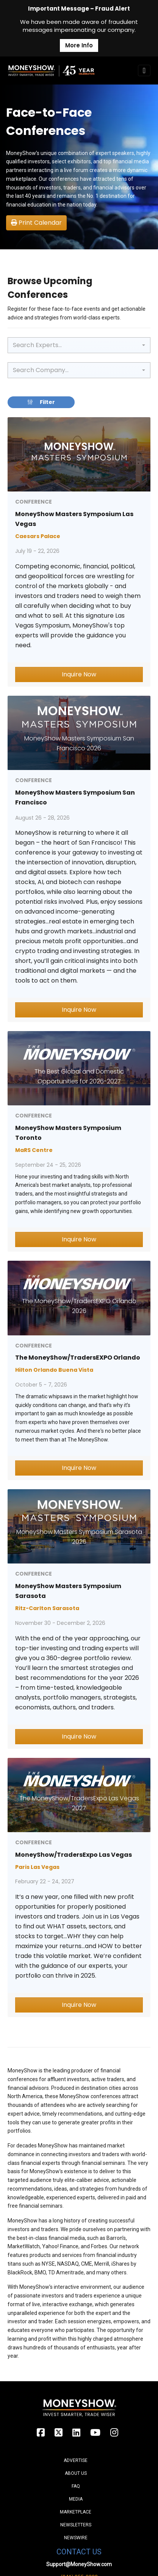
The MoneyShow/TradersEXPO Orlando (77, 1357)
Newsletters (75, 2524)
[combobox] (79, 345)
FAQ (76, 2486)
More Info (79, 45)
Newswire (76, 2537)
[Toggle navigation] (144, 70)
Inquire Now (79, 674)
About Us (76, 2473)
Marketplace (75, 2512)
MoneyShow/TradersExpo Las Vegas (73, 1854)
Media (76, 2499)
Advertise (76, 2460)
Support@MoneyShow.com (79, 2564)
